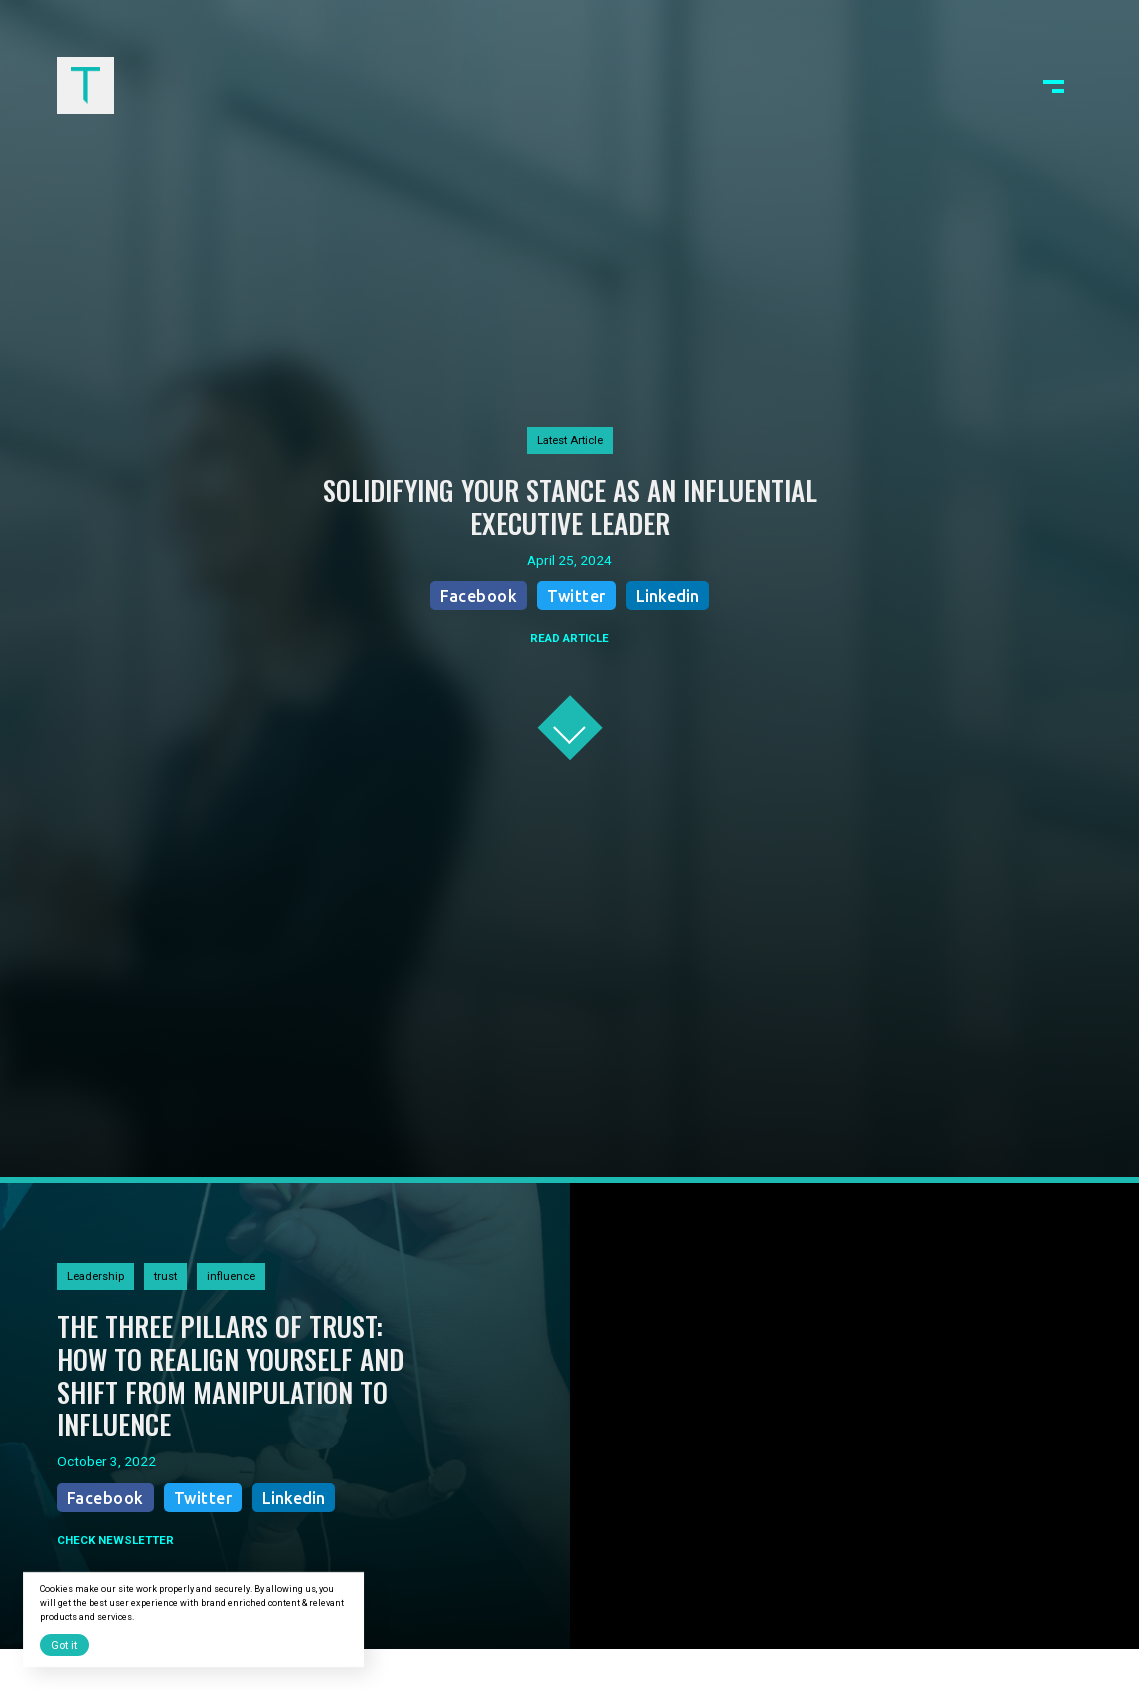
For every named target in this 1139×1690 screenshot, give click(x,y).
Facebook (478, 596)
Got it (64, 1645)
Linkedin (667, 596)
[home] (85, 85)
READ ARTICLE (569, 638)
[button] (1053, 85)
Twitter (576, 596)
